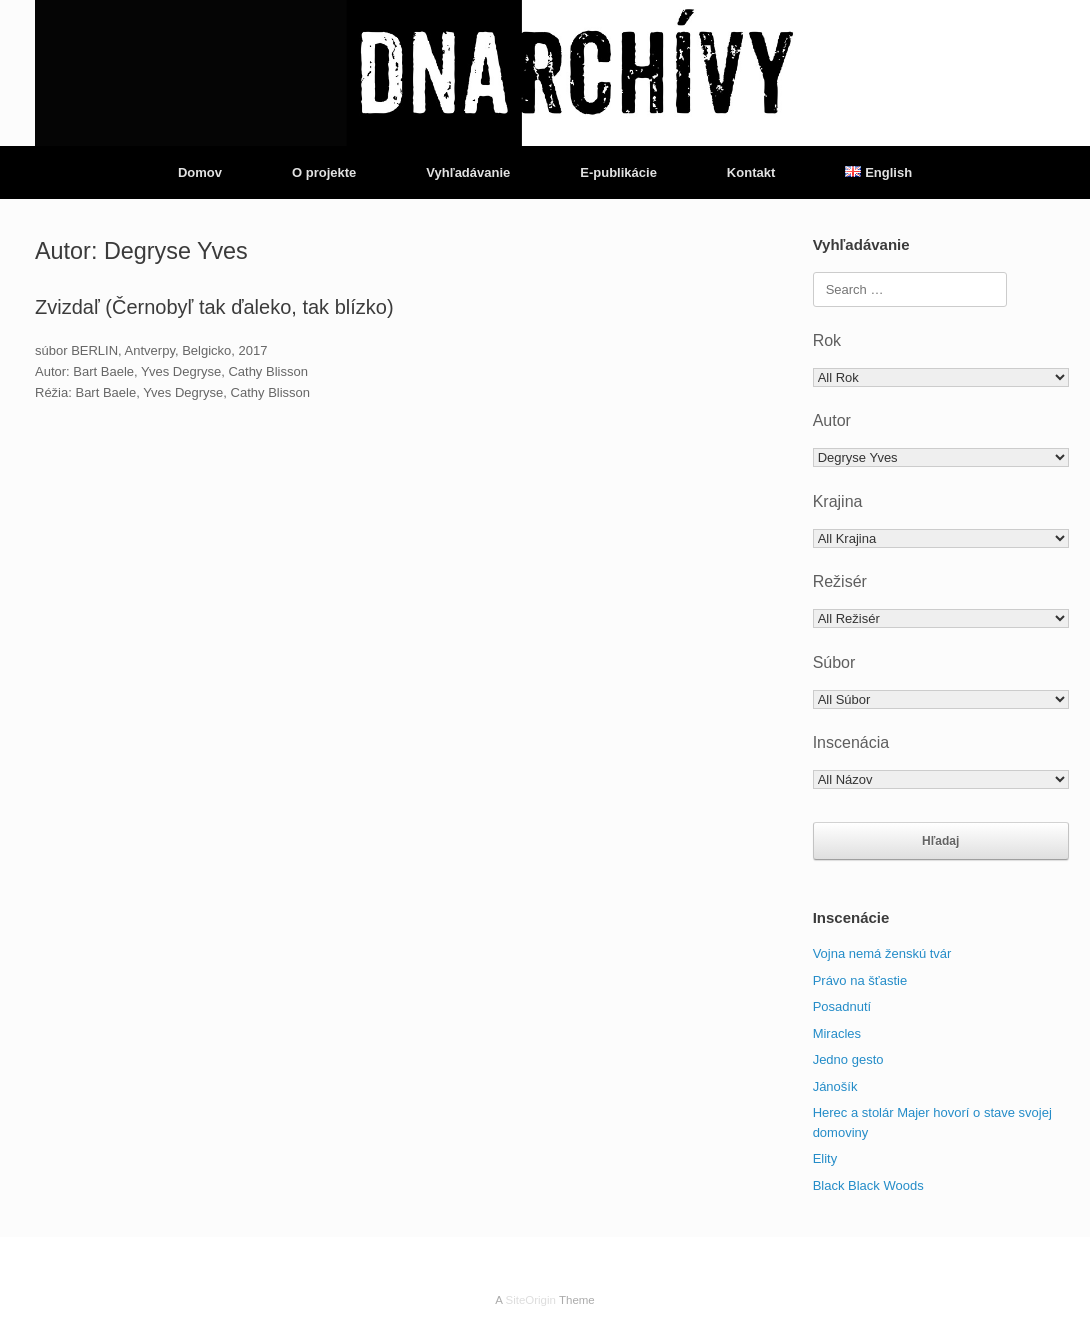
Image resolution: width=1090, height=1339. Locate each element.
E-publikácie (618, 172)
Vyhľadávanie (468, 172)
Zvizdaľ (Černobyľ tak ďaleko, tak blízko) (214, 307)
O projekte (324, 172)
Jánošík (835, 1086)
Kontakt (751, 172)
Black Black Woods (868, 1185)
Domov (200, 172)
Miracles (837, 1033)
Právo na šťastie (860, 980)
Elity (825, 1158)
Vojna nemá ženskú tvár (882, 953)
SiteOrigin (530, 1300)
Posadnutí (842, 1006)
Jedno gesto (848, 1059)
